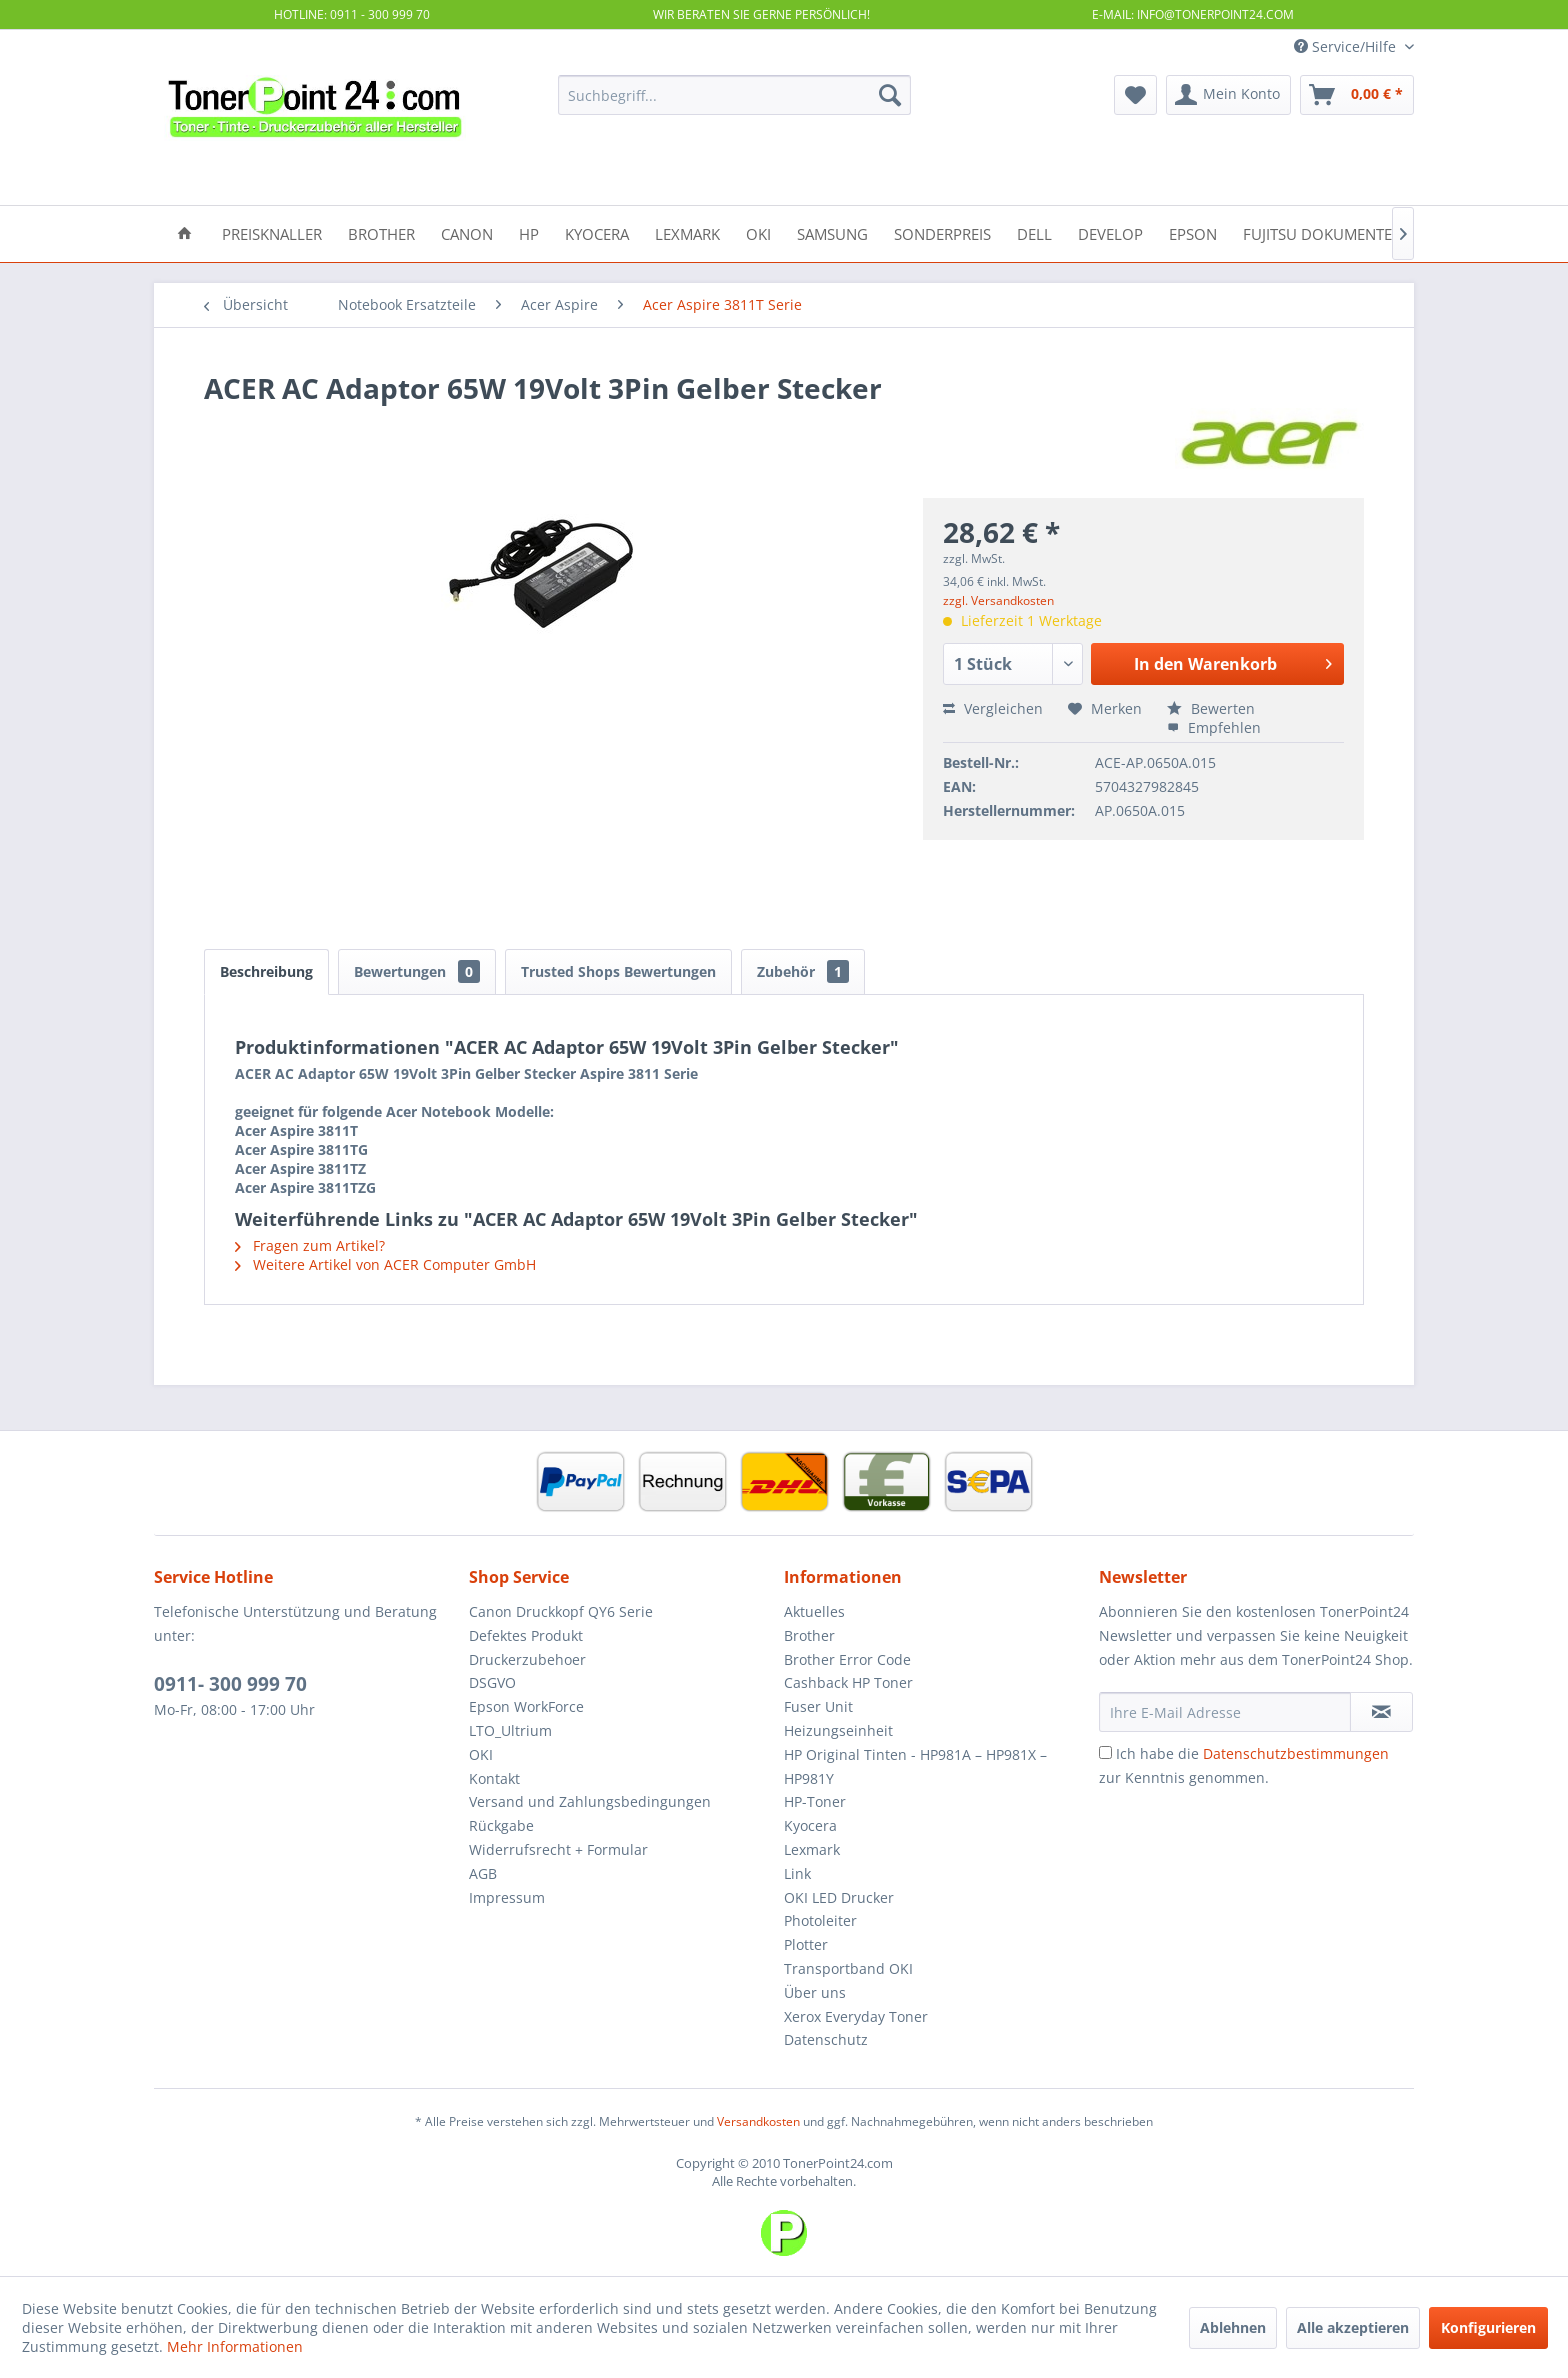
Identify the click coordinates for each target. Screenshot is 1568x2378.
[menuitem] (734, 95)
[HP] (529, 232)
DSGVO (492, 1682)
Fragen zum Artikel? (310, 1245)
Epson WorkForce (526, 1706)
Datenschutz (826, 2039)
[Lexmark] (687, 232)
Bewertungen (417, 971)
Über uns (815, 1992)
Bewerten (1211, 708)
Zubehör (803, 971)
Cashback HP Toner (848, 1682)
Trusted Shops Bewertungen (618, 971)
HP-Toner (815, 1801)
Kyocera (810, 1825)
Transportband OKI (848, 1968)
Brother (809, 1635)
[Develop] (1110, 232)
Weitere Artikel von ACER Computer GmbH (385, 1264)
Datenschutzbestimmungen (1296, 1753)
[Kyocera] (597, 232)
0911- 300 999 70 (230, 1684)
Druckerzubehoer (527, 1659)
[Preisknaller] (272, 232)
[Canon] (467, 232)
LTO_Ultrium (510, 1730)
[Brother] (381, 232)
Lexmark (812, 1849)
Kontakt (494, 1778)
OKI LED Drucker (839, 1897)
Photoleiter (820, 1920)
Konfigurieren (1488, 2327)
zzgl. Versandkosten (998, 600)
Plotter (806, 1944)
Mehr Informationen (235, 2346)
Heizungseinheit (838, 1730)
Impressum (507, 1897)
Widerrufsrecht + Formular (558, 1849)
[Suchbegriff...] (734, 95)
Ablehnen (1233, 2327)
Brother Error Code (847, 1659)
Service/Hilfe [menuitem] (1347, 46)
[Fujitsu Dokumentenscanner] (1355, 232)
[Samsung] (832, 232)
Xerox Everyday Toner (856, 2016)
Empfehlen (1214, 727)
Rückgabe (501, 1825)
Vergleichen (993, 708)
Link (797, 1873)
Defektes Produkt (526, 1635)
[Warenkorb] (1357, 95)
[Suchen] (890, 95)
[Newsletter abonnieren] (1381, 1712)
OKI (481, 1754)
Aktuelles (814, 1611)
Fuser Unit (818, 1706)
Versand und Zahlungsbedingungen (590, 1801)
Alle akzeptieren (1353, 2327)
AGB (483, 1873)
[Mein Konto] (1228, 95)
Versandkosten (758, 2121)
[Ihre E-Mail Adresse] (1225, 1712)
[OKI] (758, 232)
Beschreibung (266, 971)
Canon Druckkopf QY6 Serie (561, 1611)
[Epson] (1193, 232)
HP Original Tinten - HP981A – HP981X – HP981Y (915, 1766)
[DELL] (1034, 232)
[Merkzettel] (1135, 95)
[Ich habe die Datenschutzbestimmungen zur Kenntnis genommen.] (1105, 1752)
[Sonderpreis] (942, 232)
